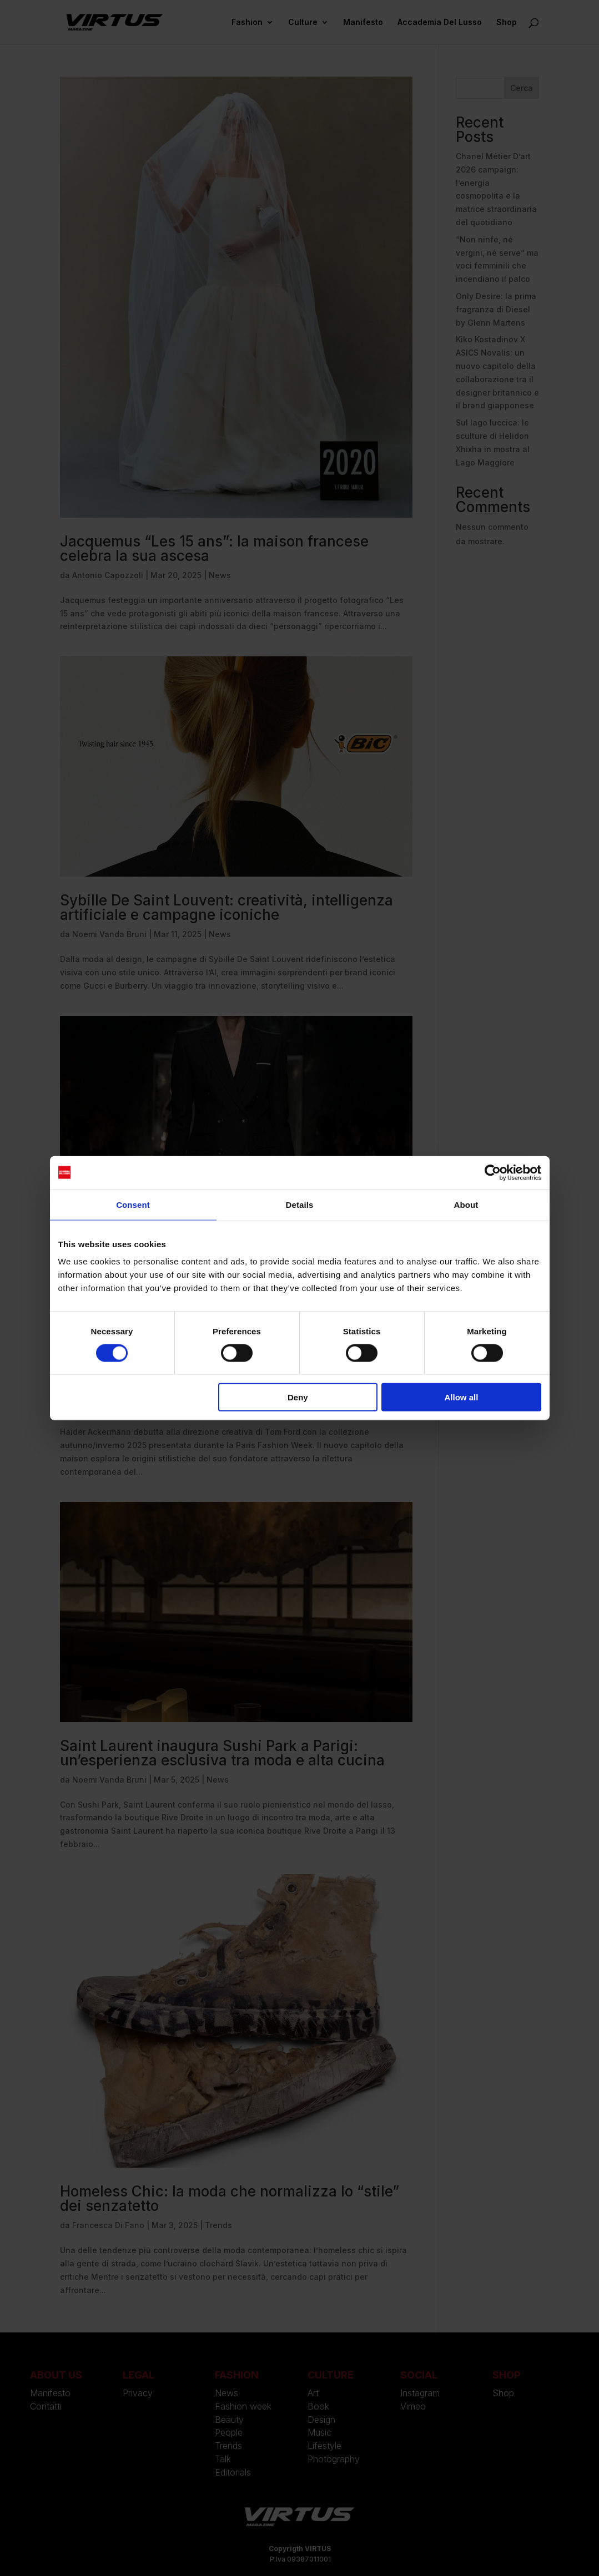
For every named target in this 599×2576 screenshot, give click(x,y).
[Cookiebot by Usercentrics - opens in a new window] (492, 1172)
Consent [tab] (133, 1204)
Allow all (462, 1397)
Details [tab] (300, 1204)
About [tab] (466, 1204)
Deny (298, 1397)
